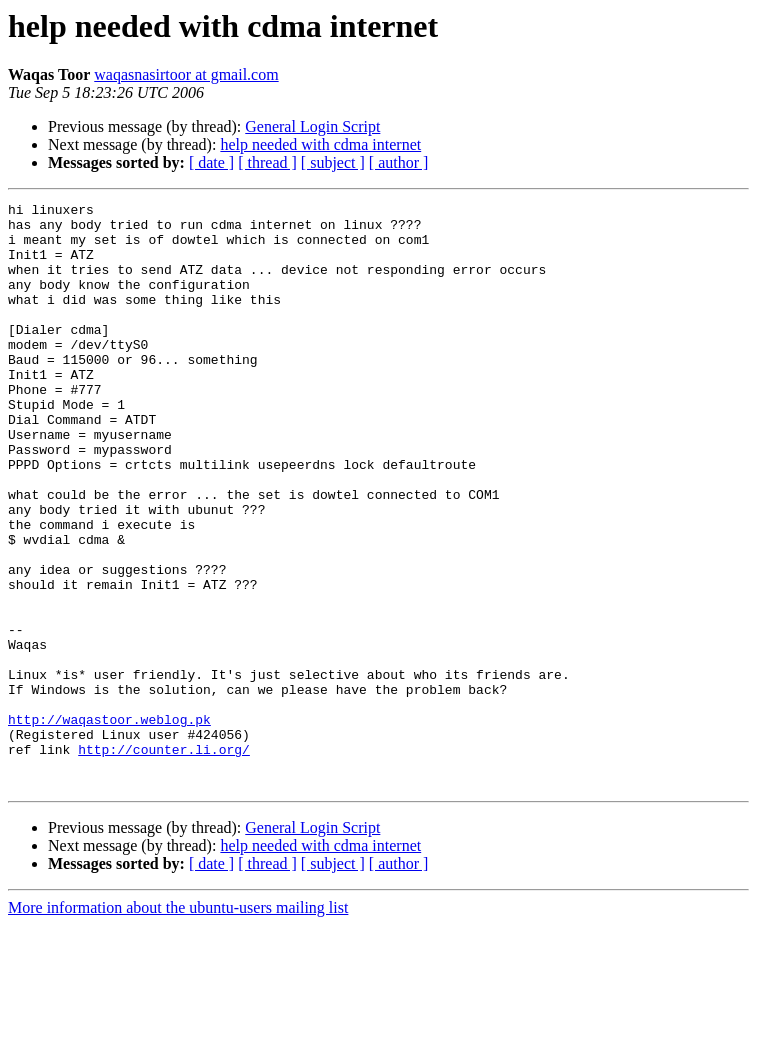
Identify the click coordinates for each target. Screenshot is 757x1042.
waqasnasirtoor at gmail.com (186, 74)
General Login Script (312, 126)
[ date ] (211, 162)
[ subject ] (333, 162)
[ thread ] (267, 162)
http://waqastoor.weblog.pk (109, 824)
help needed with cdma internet (320, 144)
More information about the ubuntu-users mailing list (178, 1024)
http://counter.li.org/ (164, 860)
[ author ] (399, 162)
